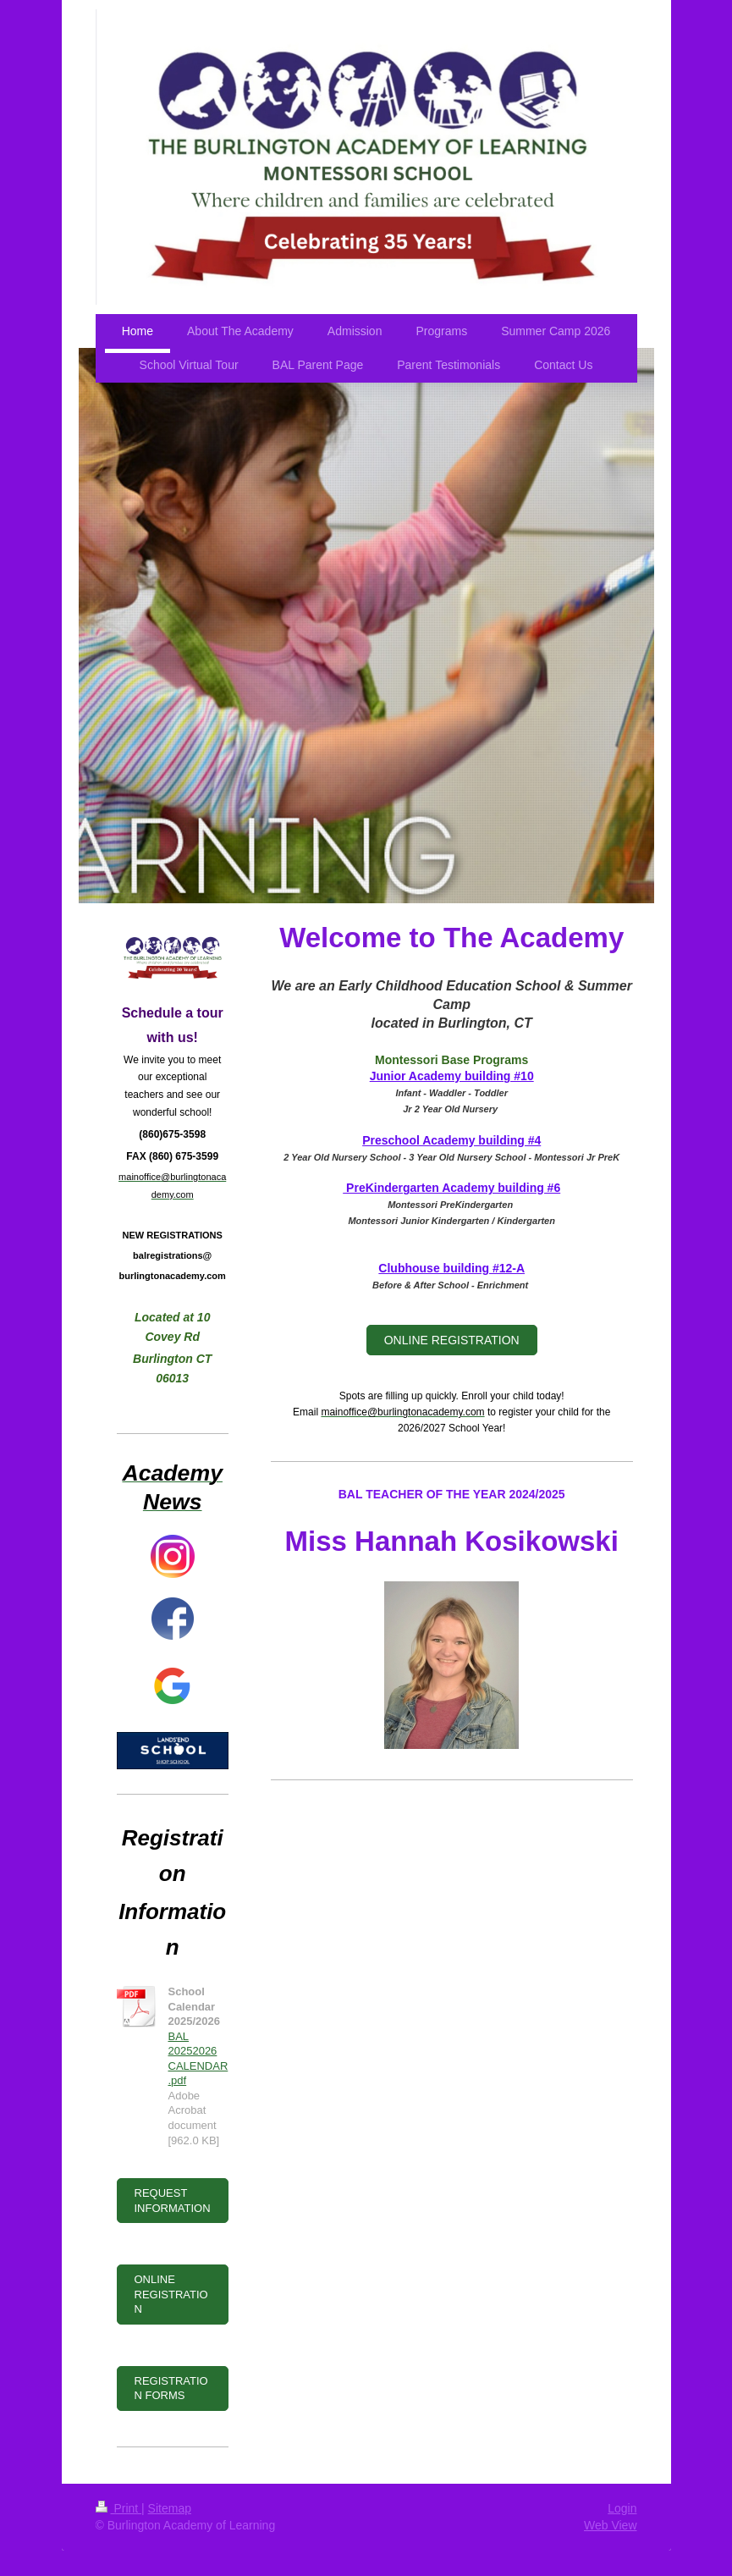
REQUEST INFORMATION (173, 2201)
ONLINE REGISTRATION (452, 1340)
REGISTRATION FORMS (171, 2388)
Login (622, 2508)
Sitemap (169, 2508)
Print (119, 2508)
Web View (610, 2525)
